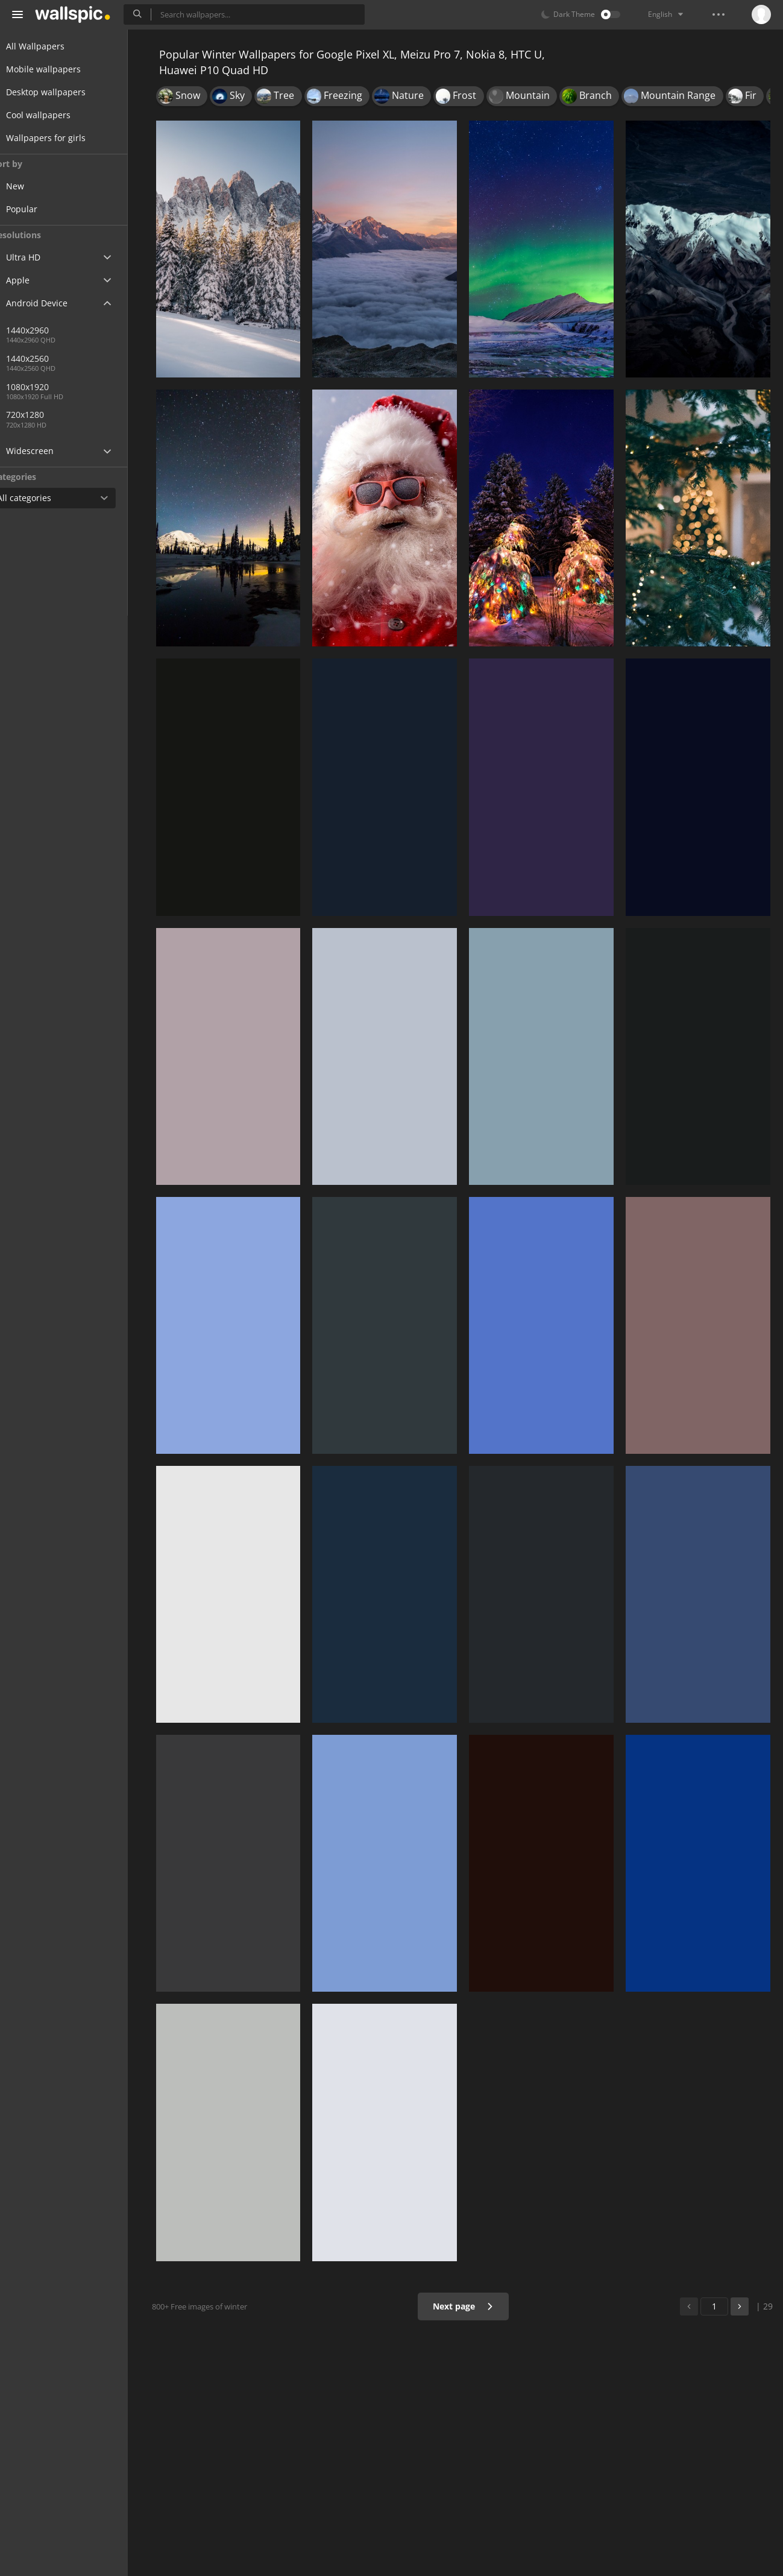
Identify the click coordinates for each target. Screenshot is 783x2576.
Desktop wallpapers (60, 92)
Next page (466, 2306)
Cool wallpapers (52, 115)
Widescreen (44, 450)
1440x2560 (90, 358)
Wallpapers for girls (60, 138)
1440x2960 (50, 330)
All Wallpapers (49, 46)
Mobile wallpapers (58, 69)
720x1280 (48, 414)
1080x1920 (50, 386)
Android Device (51, 303)
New (38, 186)
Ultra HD (37, 257)
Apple (32, 280)
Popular (44, 209)
